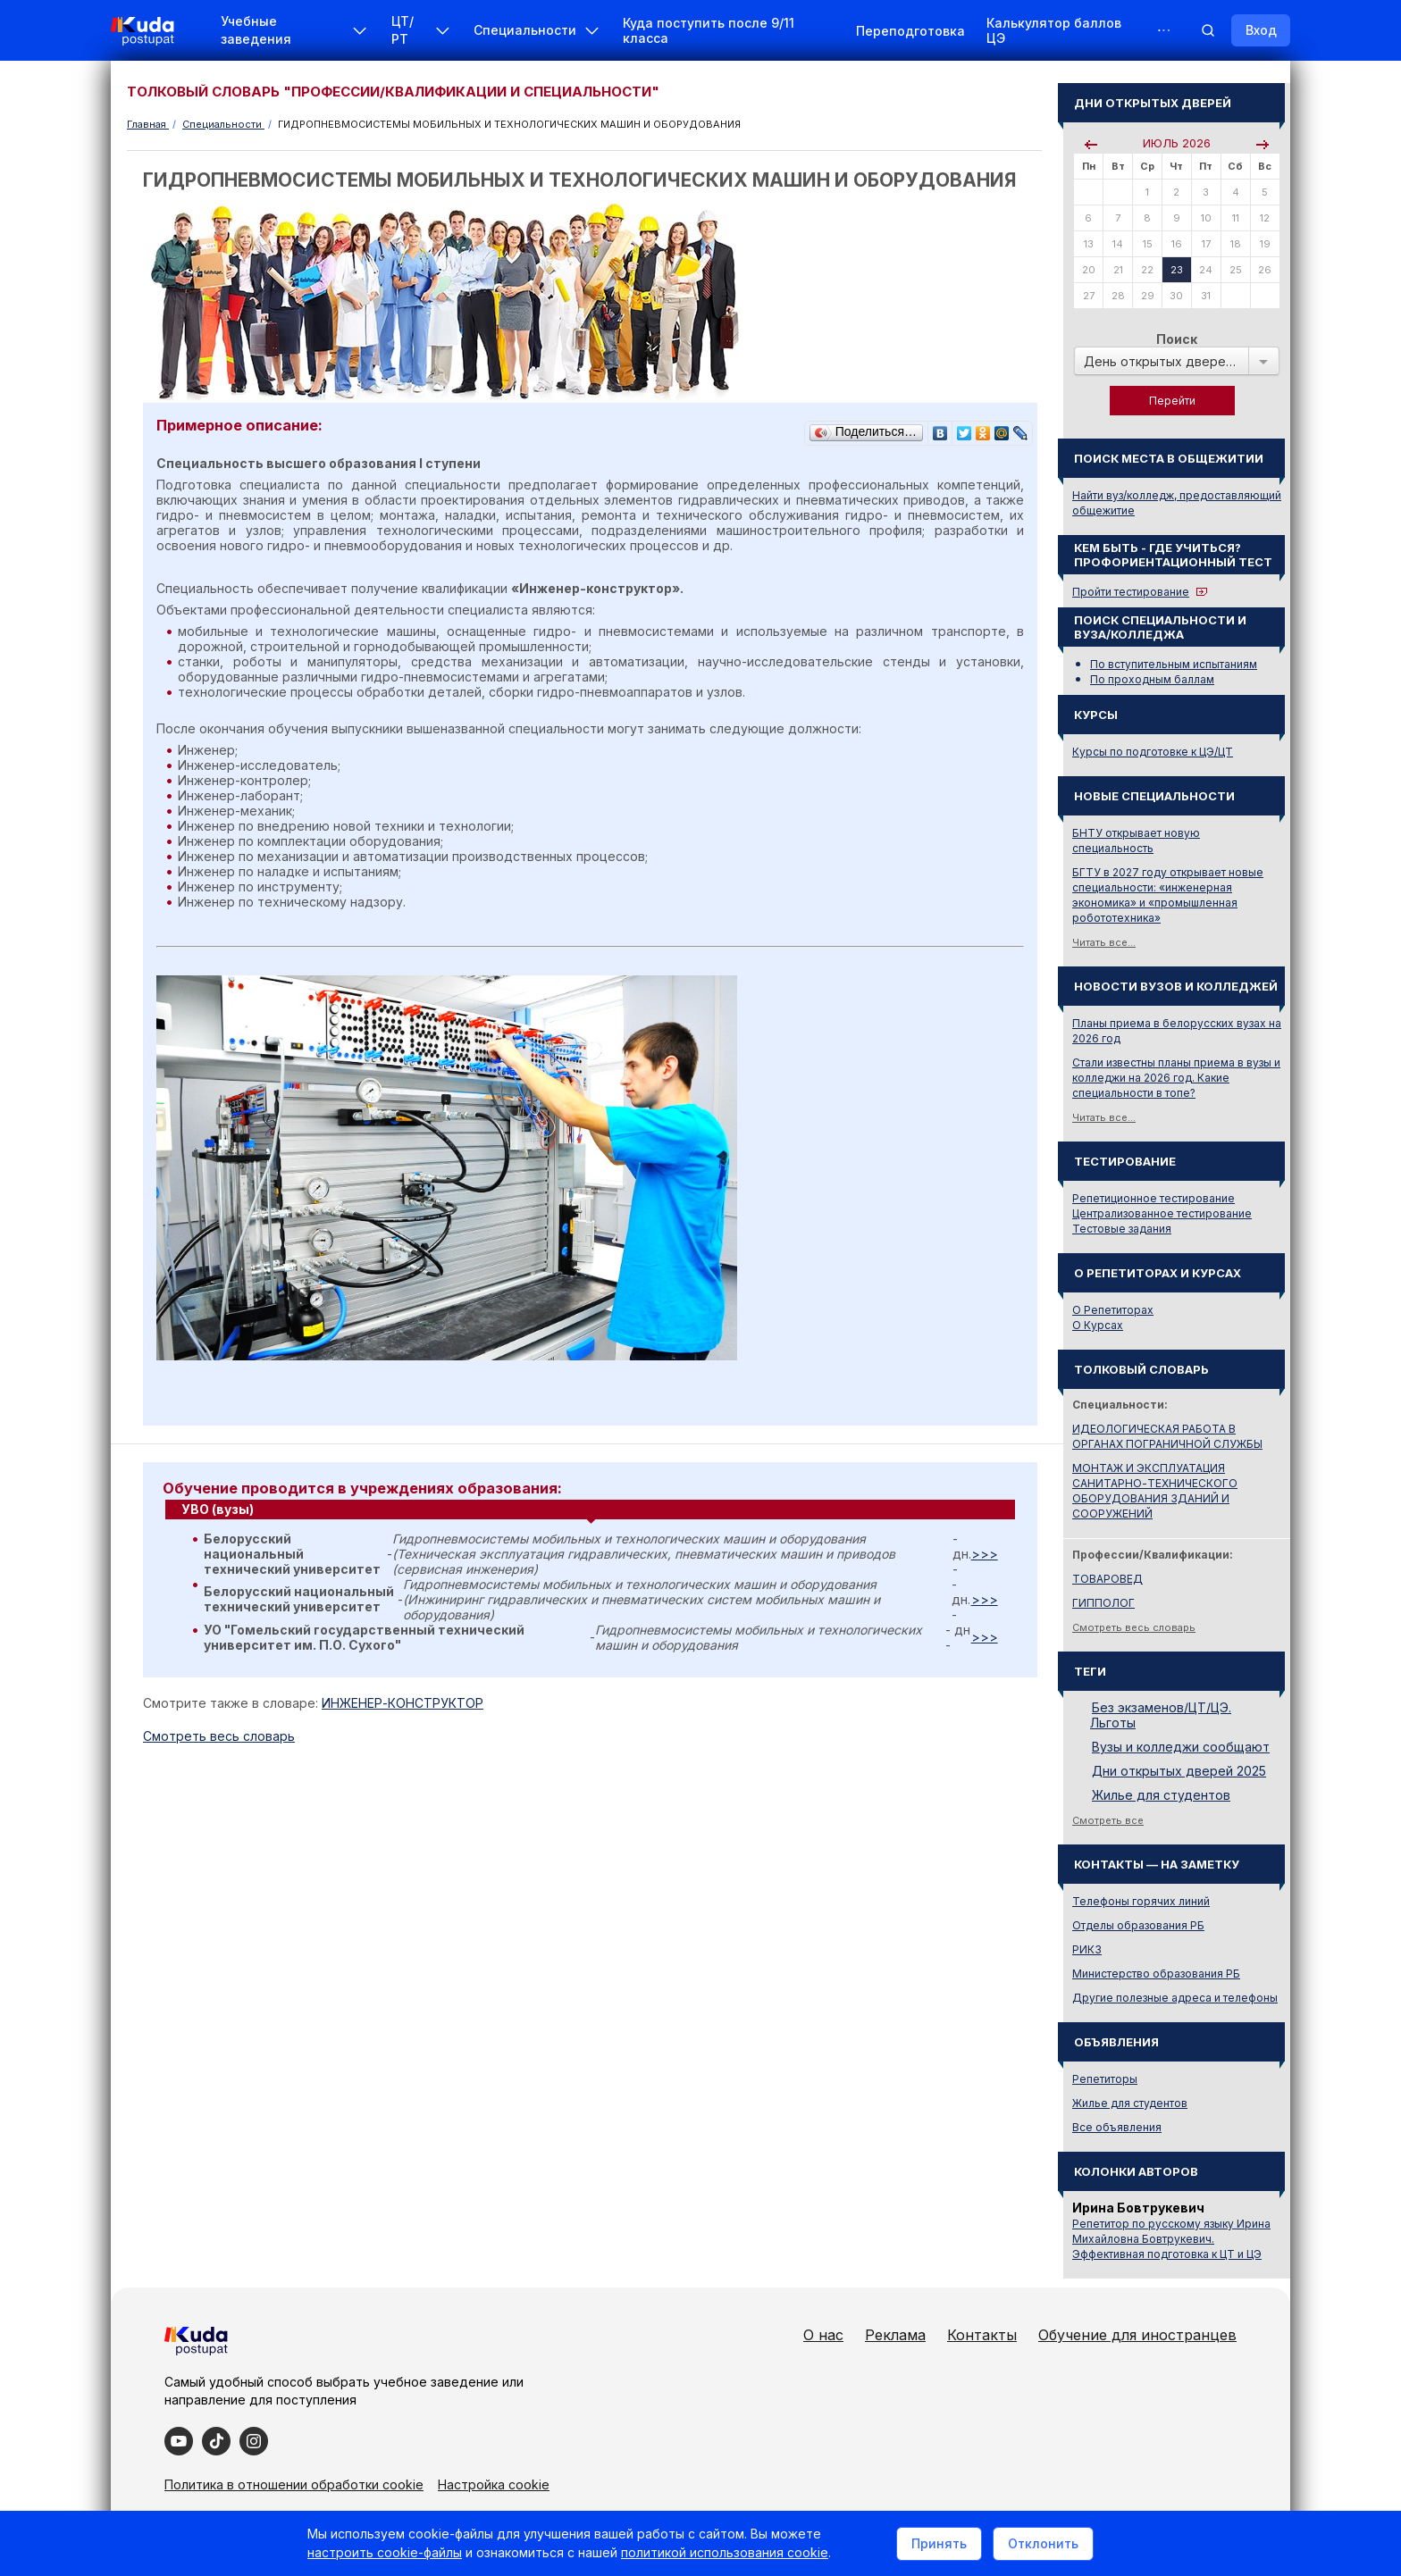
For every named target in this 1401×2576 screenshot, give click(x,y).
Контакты (982, 2335)
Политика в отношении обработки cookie (294, 2484)
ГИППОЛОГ (1103, 1603)
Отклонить (1043, 2543)
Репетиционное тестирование (1153, 1198)
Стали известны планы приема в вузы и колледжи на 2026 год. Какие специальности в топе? (1176, 1078)
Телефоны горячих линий (1141, 1901)
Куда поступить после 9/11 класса (708, 30)
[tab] (590, 1509)
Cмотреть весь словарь (219, 1736)
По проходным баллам (1152, 679)
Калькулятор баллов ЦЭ (1053, 30)
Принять (939, 2543)
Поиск (1176, 339)
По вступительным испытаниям (1173, 664)
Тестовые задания (1121, 1228)
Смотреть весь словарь (1133, 1627)
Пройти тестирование (1130, 591)
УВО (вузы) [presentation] (217, 1509)
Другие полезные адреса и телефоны (1175, 1997)
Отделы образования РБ (1138, 1925)
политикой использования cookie (724, 2552)
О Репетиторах (1113, 1310)
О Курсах (1097, 1325)
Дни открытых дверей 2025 (1179, 1770)
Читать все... (1104, 942)
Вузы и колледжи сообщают (1181, 1746)
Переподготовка (910, 30)
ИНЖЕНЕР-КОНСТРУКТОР (402, 1702)
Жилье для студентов (1161, 1794)
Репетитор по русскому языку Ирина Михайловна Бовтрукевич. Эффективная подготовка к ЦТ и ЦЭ (1171, 2239)
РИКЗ (1087, 1949)
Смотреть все (1108, 1820)
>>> (984, 1553)
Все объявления (1117, 2127)
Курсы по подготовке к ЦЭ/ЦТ (1152, 751)
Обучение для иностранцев (1137, 2335)
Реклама (895, 2335)
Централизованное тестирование (1162, 1213)
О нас (823, 2335)
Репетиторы (1104, 2079)
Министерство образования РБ (1156, 1973)
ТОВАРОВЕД (1107, 1578)
